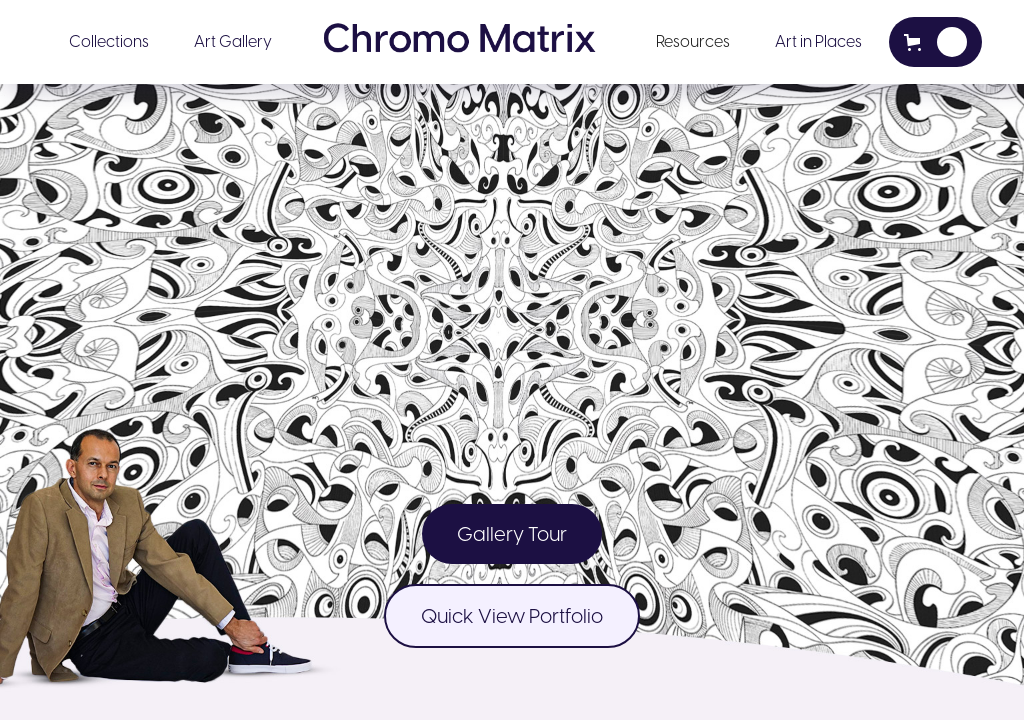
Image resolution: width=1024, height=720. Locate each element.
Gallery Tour (512, 534)
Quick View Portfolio (512, 616)
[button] (109, 42)
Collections (109, 41)
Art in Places (818, 41)
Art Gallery (233, 41)
